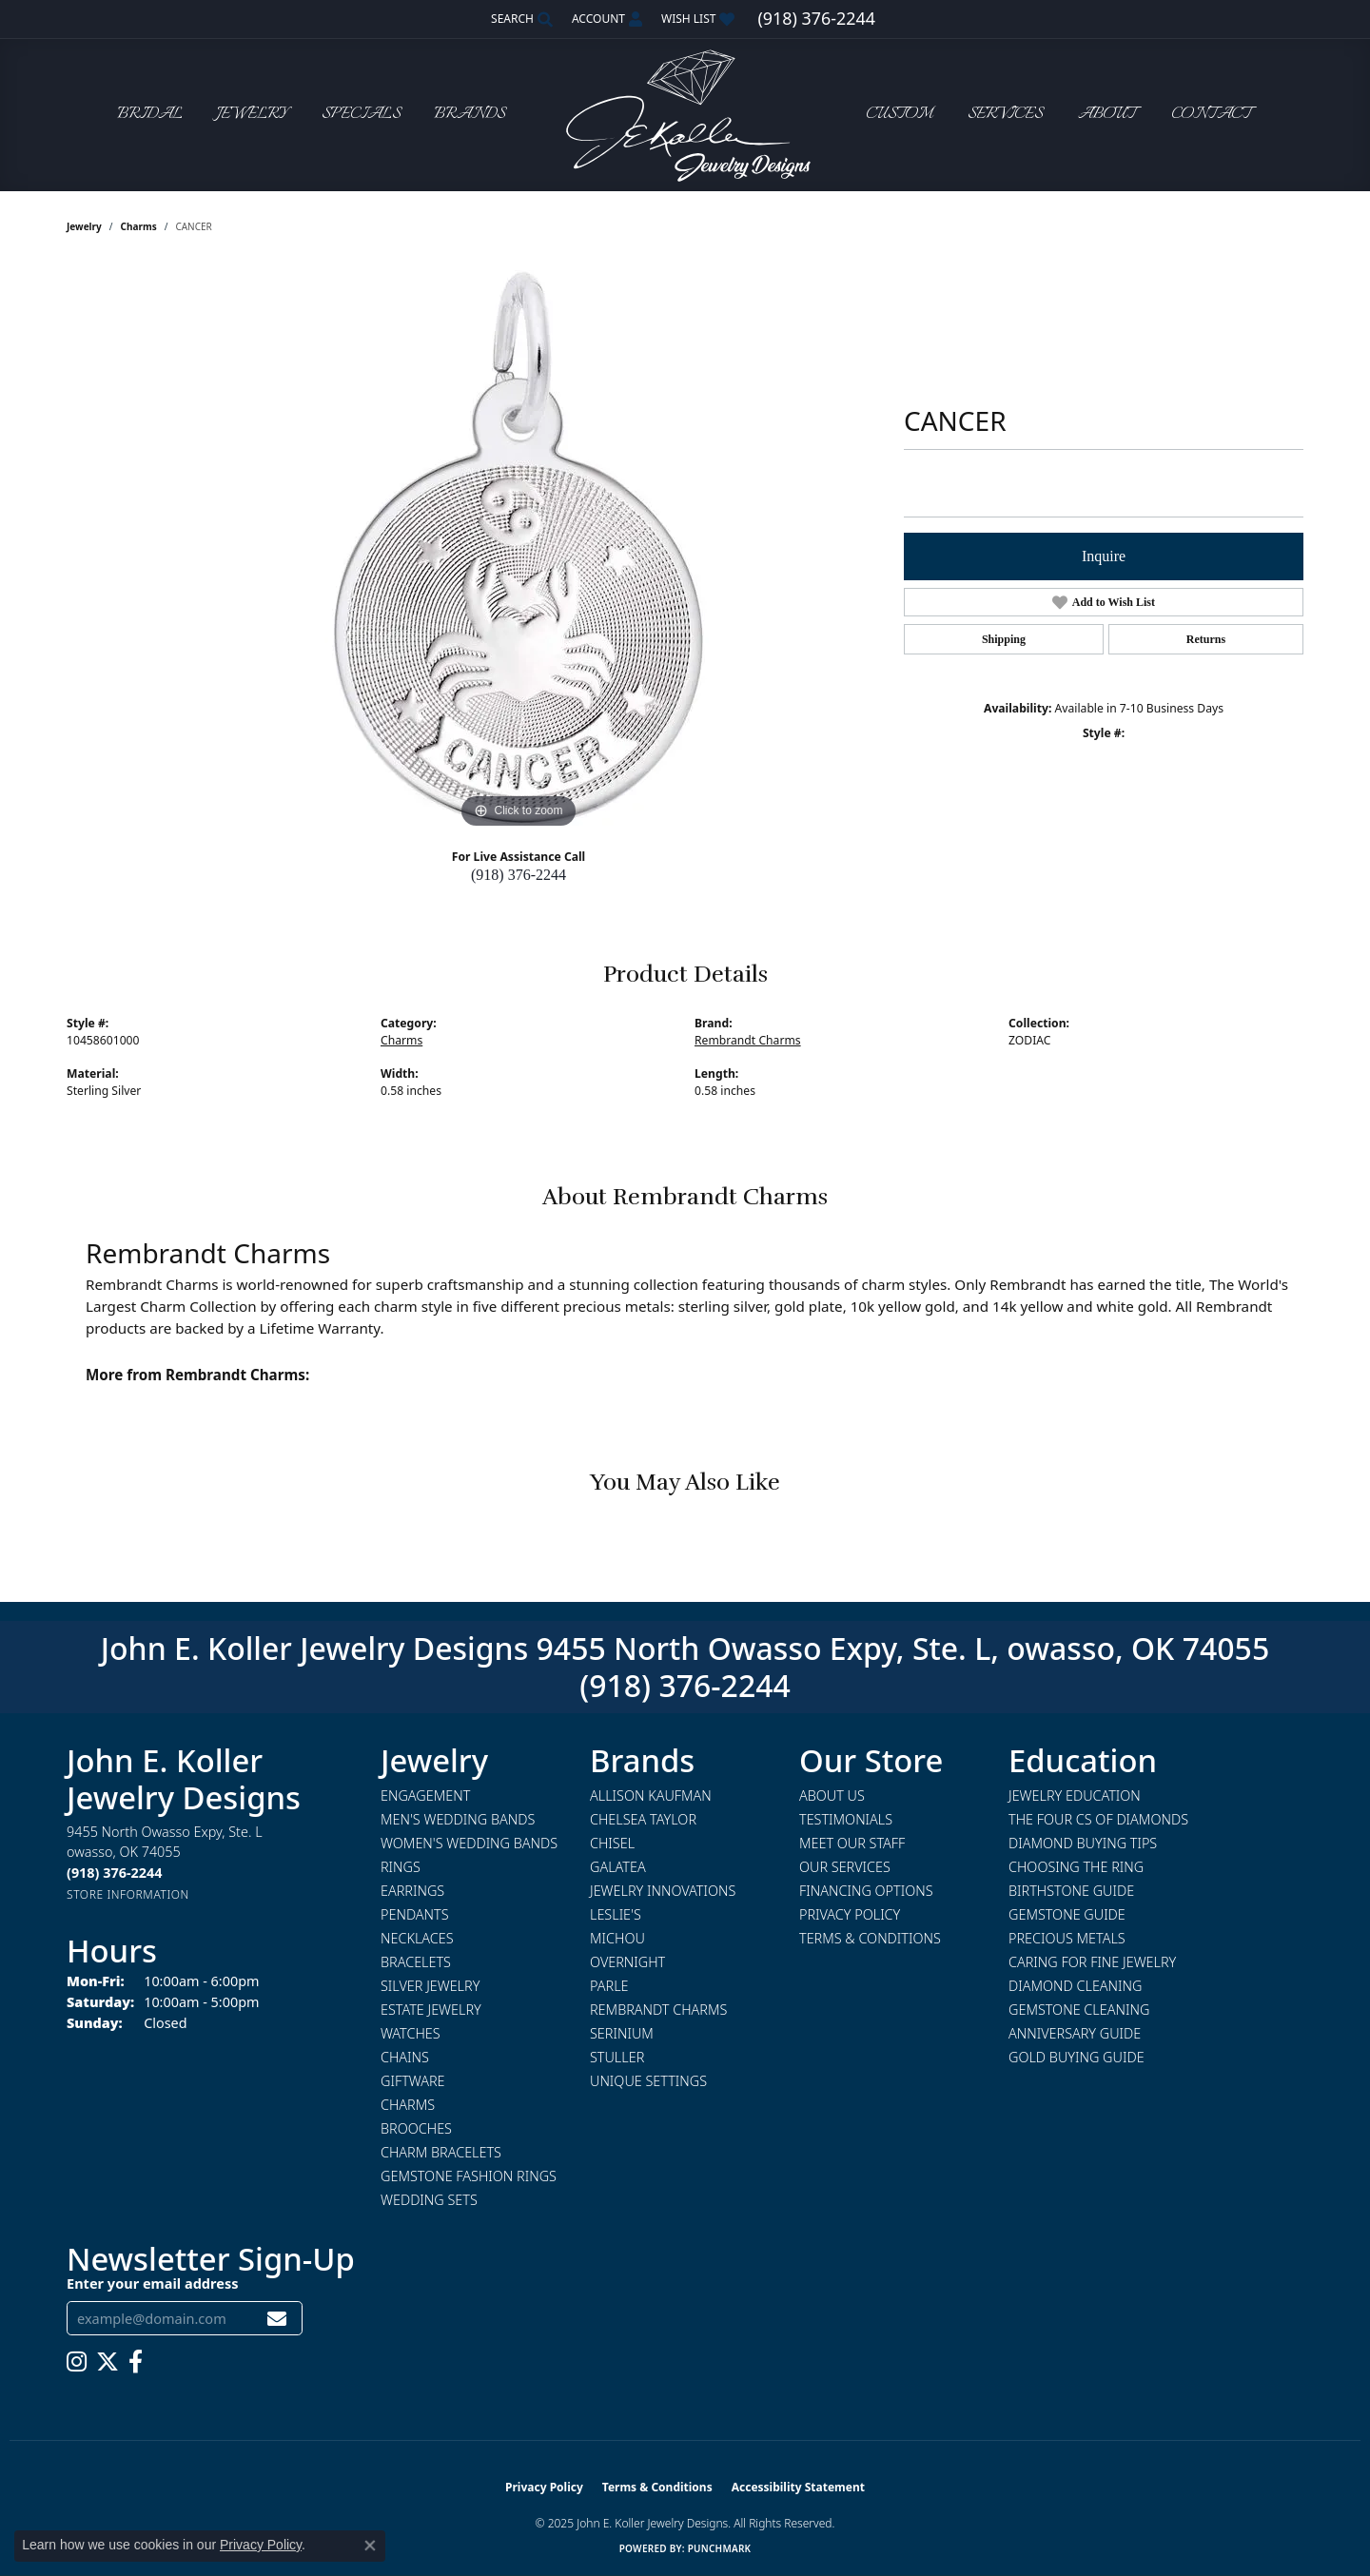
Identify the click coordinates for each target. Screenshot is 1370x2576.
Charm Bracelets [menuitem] (441, 2152)
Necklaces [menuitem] (417, 1938)
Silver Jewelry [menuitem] (430, 1986)
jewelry (84, 226)
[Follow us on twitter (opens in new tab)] (107, 2362)
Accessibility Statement (798, 2487)
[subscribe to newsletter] (277, 2318)
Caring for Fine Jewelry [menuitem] (1092, 1962)
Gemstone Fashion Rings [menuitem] (469, 2176)
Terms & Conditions (870, 1938)
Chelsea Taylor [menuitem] (643, 1819)
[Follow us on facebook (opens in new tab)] (135, 2362)
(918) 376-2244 (518, 875)
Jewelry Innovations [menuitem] (662, 1891)
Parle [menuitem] (609, 1986)
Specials (361, 115)
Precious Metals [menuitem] (1066, 1938)
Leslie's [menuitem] (615, 1914)
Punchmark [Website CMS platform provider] (720, 2548)
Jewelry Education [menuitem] (1074, 1795)
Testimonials (845, 1819)
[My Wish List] (697, 19)
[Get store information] (128, 1894)
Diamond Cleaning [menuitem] (1075, 1986)
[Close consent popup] (370, 2545)
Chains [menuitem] (405, 2057)
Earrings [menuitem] (412, 1891)
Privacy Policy (849, 1914)
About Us (832, 1795)
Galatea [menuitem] (618, 1867)
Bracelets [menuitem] (416, 1962)
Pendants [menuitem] (415, 1914)
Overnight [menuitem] (627, 1962)
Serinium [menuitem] (622, 2033)
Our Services (844, 1867)
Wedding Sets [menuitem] (429, 2200)
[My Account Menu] (607, 19)
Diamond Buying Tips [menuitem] (1082, 1843)
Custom (899, 115)
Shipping (1004, 639)
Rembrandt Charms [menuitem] (658, 2009)
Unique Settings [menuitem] (648, 2081)
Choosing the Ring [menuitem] (1076, 1867)
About (1107, 115)
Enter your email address (152, 2283)
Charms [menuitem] (408, 2105)
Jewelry (252, 115)
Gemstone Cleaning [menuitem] (1078, 2009)
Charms (139, 226)
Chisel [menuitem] (612, 1843)
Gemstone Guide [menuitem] (1066, 1914)
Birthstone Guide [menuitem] (1071, 1891)
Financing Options (866, 1891)
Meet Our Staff (852, 1843)
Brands (469, 115)
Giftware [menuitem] (412, 2081)
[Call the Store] (114, 1873)
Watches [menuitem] (410, 2033)
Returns (1205, 639)
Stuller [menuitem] (617, 2057)
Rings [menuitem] (401, 1867)
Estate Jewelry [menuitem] (431, 2009)
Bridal (150, 115)
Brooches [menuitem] (416, 2128)
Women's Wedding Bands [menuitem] (469, 1843)
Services (1005, 115)
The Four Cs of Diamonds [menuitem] (1098, 1819)
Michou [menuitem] (617, 1938)
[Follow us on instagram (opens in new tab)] (77, 2362)
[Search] (522, 19)
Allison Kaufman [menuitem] (651, 1795)
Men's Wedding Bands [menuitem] (458, 1819)
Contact (1211, 115)
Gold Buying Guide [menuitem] (1076, 2057)
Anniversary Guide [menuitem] (1074, 2033)
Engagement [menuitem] (425, 1795)
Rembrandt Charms (748, 1040)
